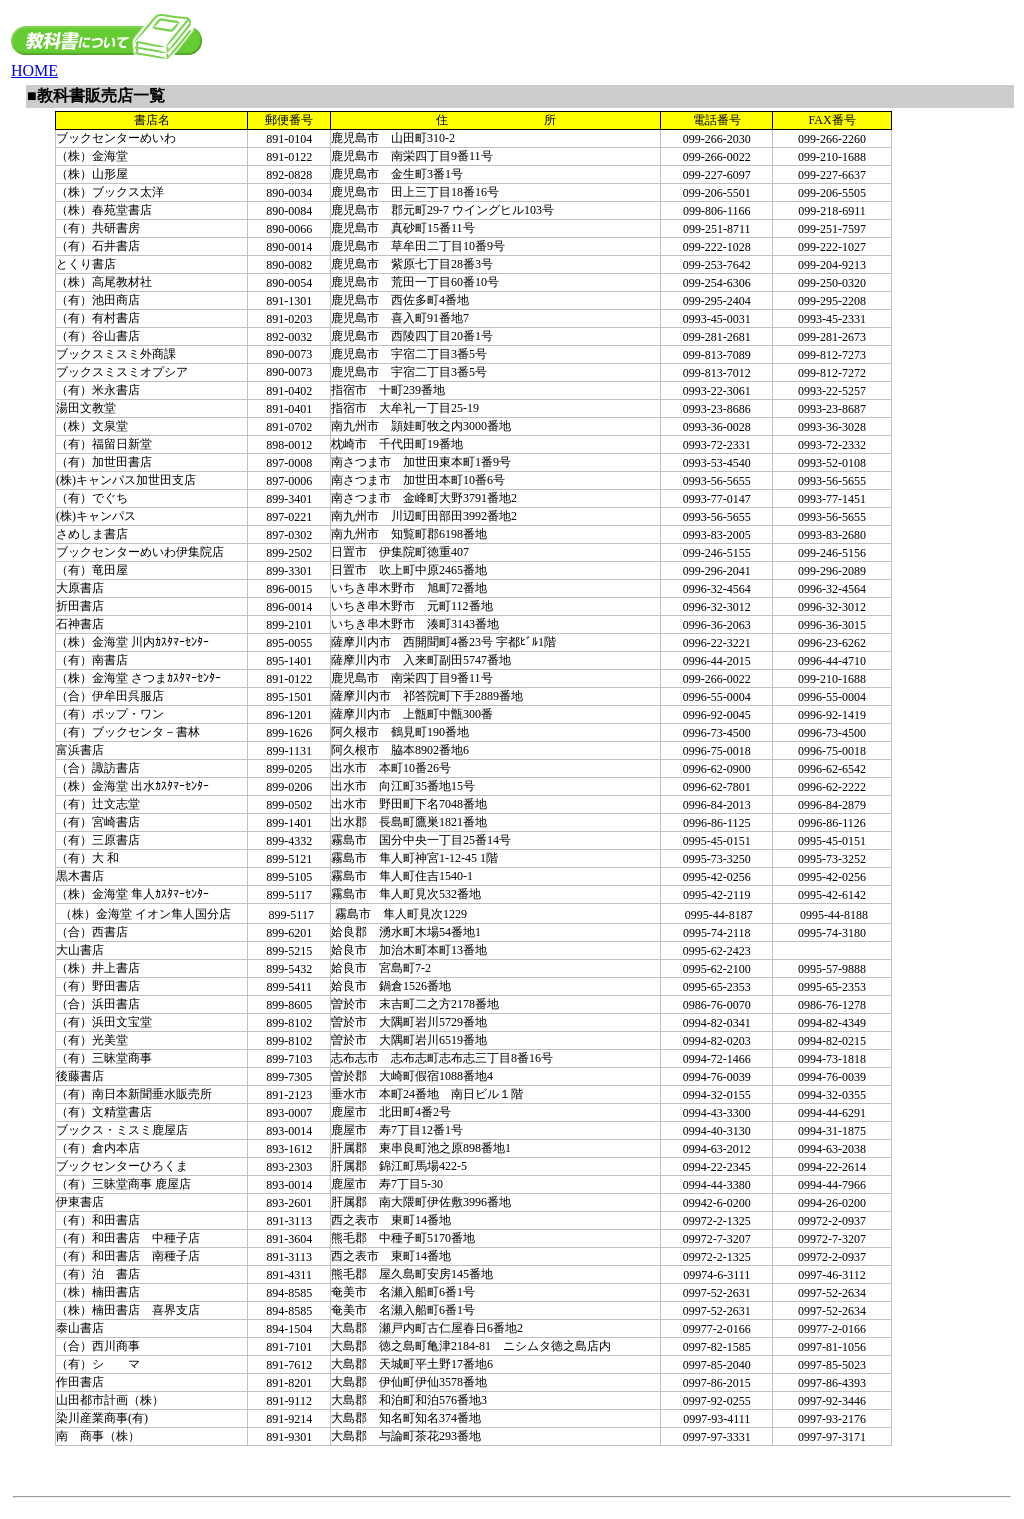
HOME (34, 70)
